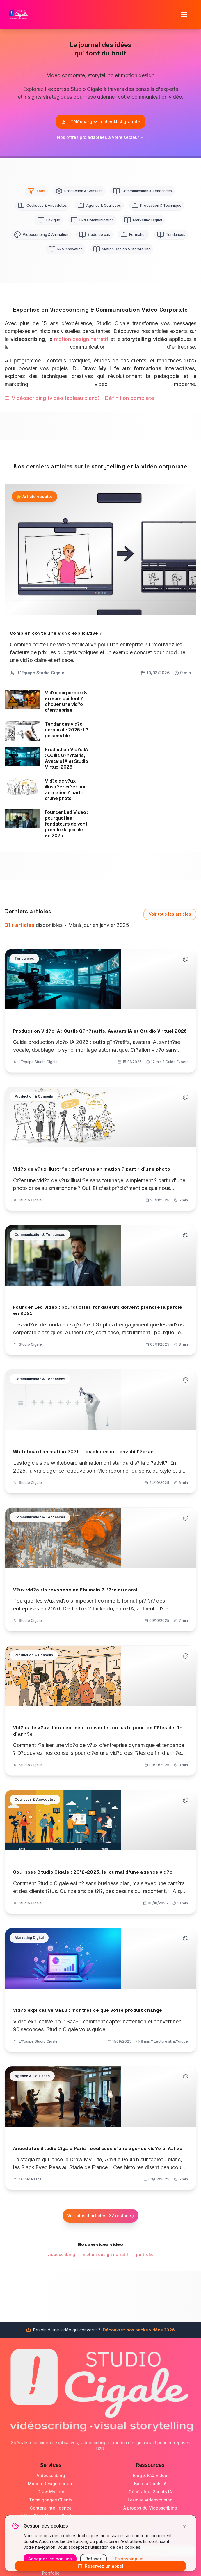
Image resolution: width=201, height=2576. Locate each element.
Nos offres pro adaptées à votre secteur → (100, 137)
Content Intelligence (51, 2507)
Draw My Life (51, 2491)
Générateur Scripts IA (150, 2491)
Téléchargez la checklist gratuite (100, 121)
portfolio (145, 2254)
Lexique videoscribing (150, 2499)
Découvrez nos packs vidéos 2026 (139, 2329)
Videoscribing (51, 2475)
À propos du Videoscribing (150, 2507)
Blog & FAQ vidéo (150, 2475)
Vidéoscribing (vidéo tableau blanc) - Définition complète (79, 398)
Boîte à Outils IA (150, 2483)
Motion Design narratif (51, 2483)
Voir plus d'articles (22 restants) (100, 2215)
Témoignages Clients (50, 2499)
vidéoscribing (61, 2254)
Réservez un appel (100, 2566)
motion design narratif (81, 339)
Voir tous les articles (170, 914)
